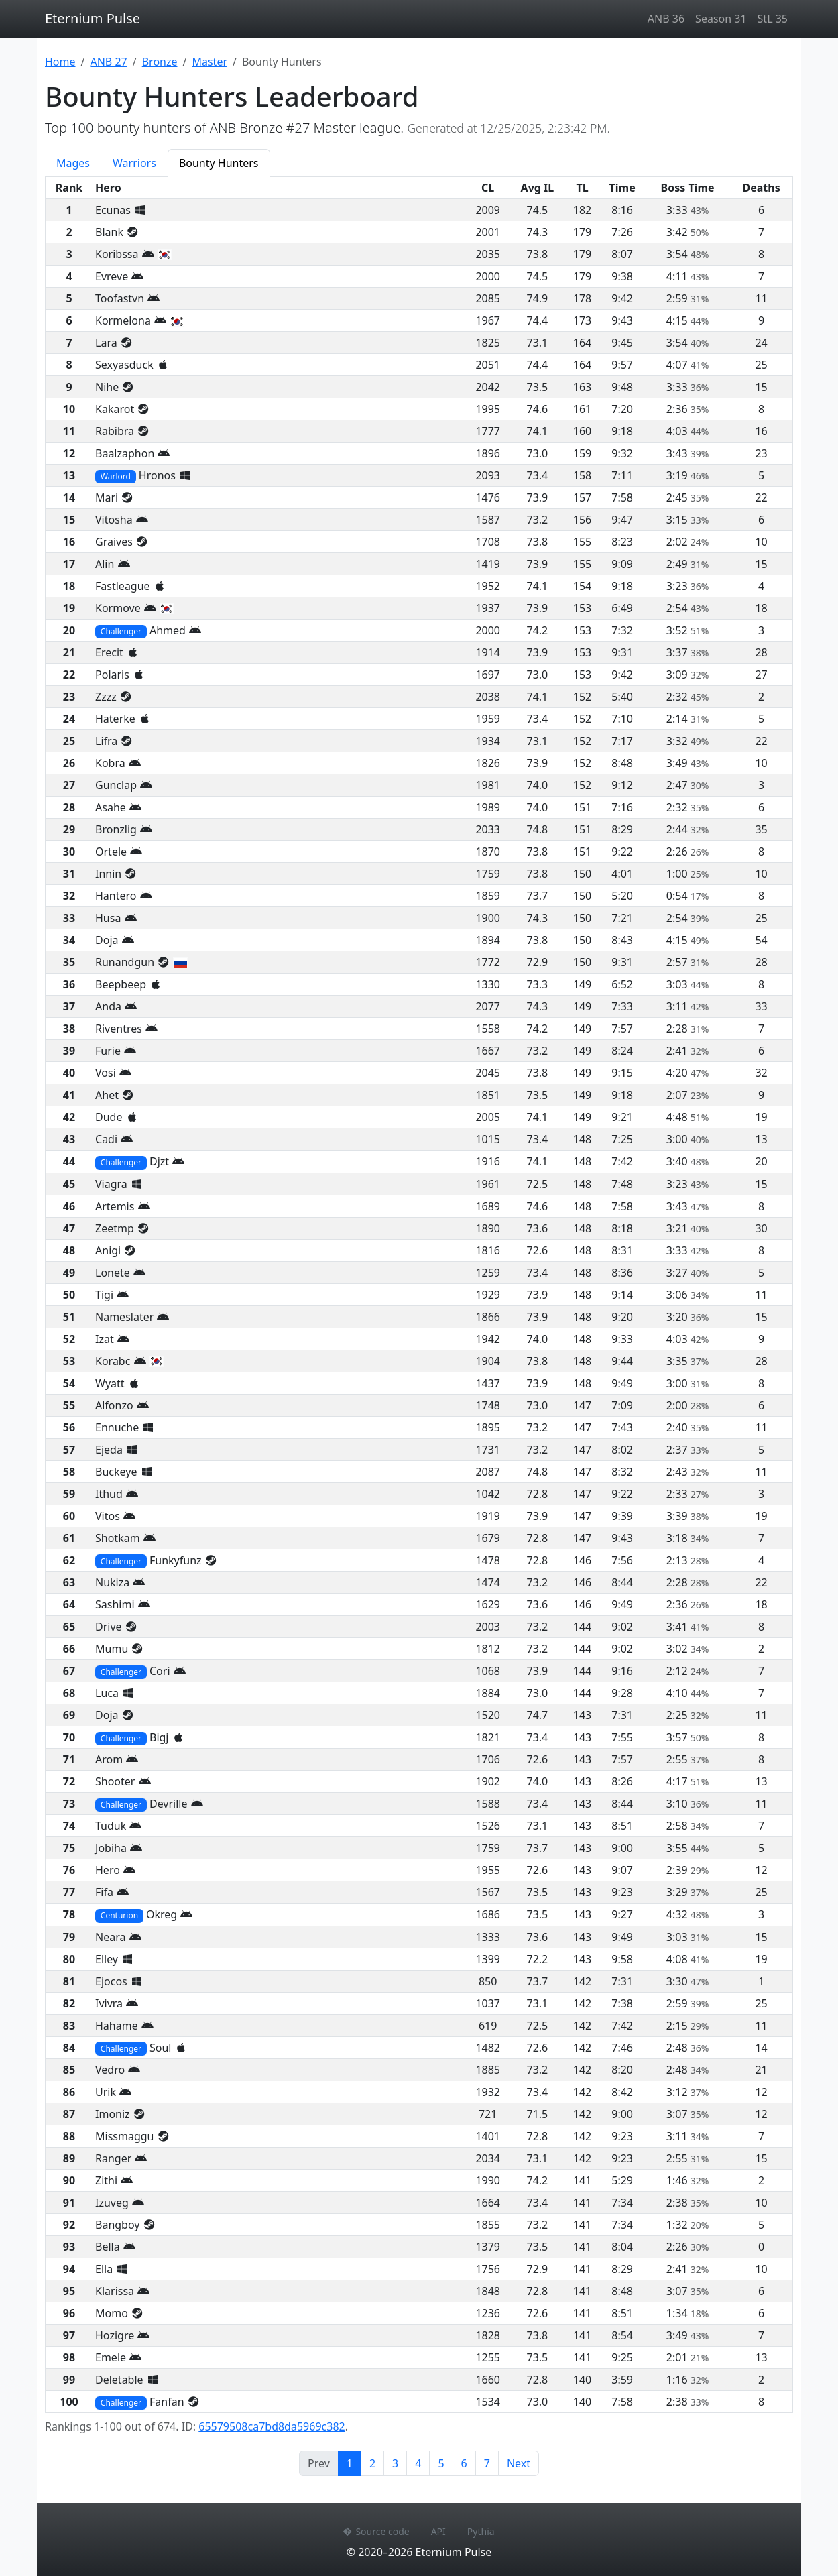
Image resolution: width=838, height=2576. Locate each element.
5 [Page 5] (441, 2463)
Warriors (134, 163)
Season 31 (720, 18)
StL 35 (773, 18)
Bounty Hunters (219, 163)
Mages (73, 163)
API (438, 2531)
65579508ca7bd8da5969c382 (271, 2426)
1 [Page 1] (354, 2463)
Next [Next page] (518, 2463)
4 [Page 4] (418, 2463)
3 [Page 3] (395, 2463)
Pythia (481, 2531)
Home (60, 61)
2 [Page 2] (372, 2463)
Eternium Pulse (92, 18)
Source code (376, 2531)
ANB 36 (666, 18)
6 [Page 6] (464, 2463)
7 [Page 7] (487, 2463)
